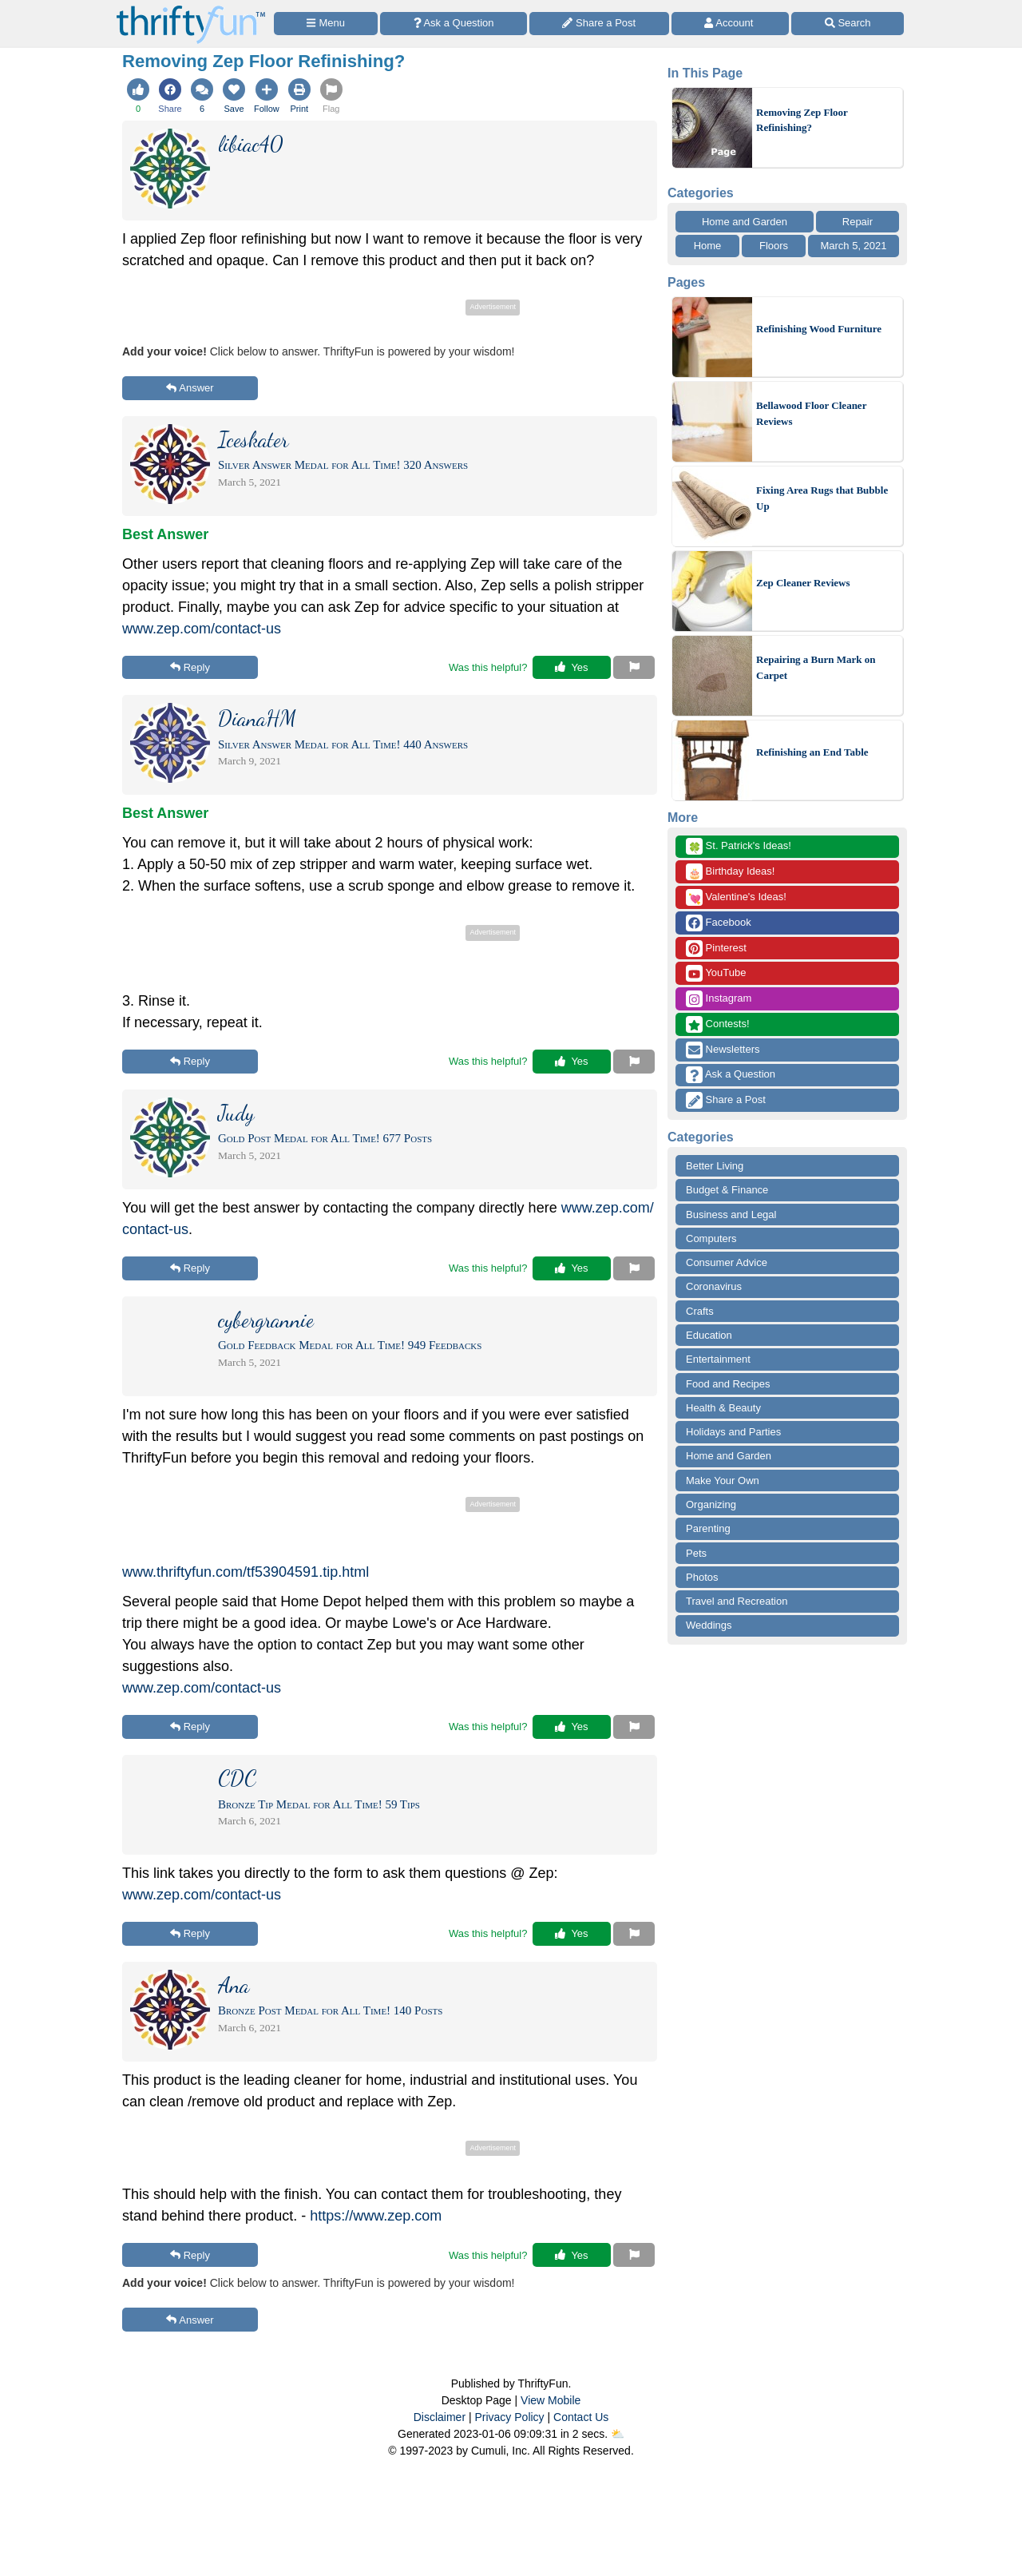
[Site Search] (847, 23)
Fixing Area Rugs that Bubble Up (822, 498)
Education (709, 1335)
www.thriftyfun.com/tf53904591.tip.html (245, 1572)
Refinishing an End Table (812, 752)
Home (708, 246)
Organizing (711, 1504)
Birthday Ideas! (730, 871)
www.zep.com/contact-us (201, 629)
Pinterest (716, 948)
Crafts (700, 1311)
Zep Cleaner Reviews (803, 583)
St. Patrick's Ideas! (738, 846)
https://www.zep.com (376, 2216)
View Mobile (550, 2400)
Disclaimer (439, 2417)
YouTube (716, 973)
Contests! (718, 1024)
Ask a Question (730, 1074)
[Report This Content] (634, 668)
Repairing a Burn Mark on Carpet (816, 667)
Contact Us (580, 2417)
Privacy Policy (509, 2417)
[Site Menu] (326, 23)
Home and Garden (744, 222)
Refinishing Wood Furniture (818, 329)
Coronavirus (714, 1286)
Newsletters (723, 1050)
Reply (190, 667)
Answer (189, 388)
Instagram (718, 998)
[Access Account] (730, 23)
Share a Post (726, 1100)
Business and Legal (731, 1215)
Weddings (709, 1625)
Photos (702, 1577)
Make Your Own (722, 1480)
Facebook (718, 923)
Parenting (708, 1528)
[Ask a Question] (453, 23)
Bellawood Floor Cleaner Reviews (811, 413)
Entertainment (718, 1359)
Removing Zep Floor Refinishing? (802, 120)
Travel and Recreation (736, 1601)
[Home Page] (191, 9)
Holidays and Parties (733, 1432)
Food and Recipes (728, 1384)
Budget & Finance (727, 1190)
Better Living (714, 1166)
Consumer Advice (726, 1262)
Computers (711, 1238)
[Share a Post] (599, 23)
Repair (857, 222)
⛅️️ (617, 2433)
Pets (696, 1553)
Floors (773, 246)
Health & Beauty (723, 1408)
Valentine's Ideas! (736, 897)
